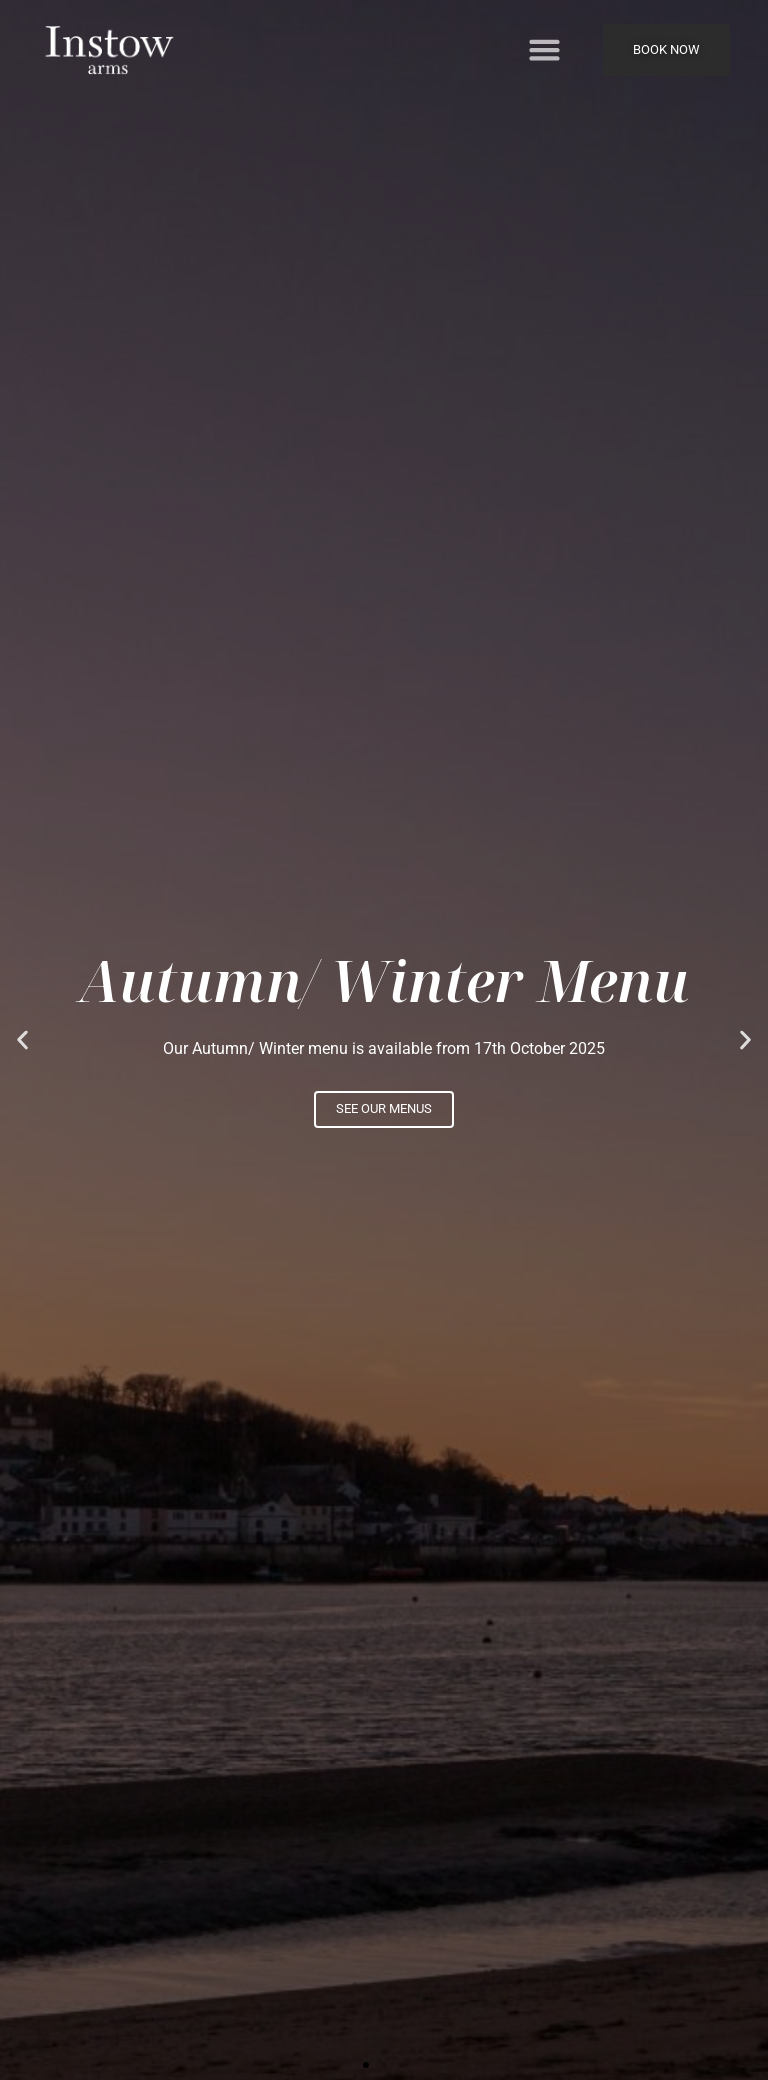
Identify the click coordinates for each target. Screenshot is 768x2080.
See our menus (384, 1108)
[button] (545, 50)
